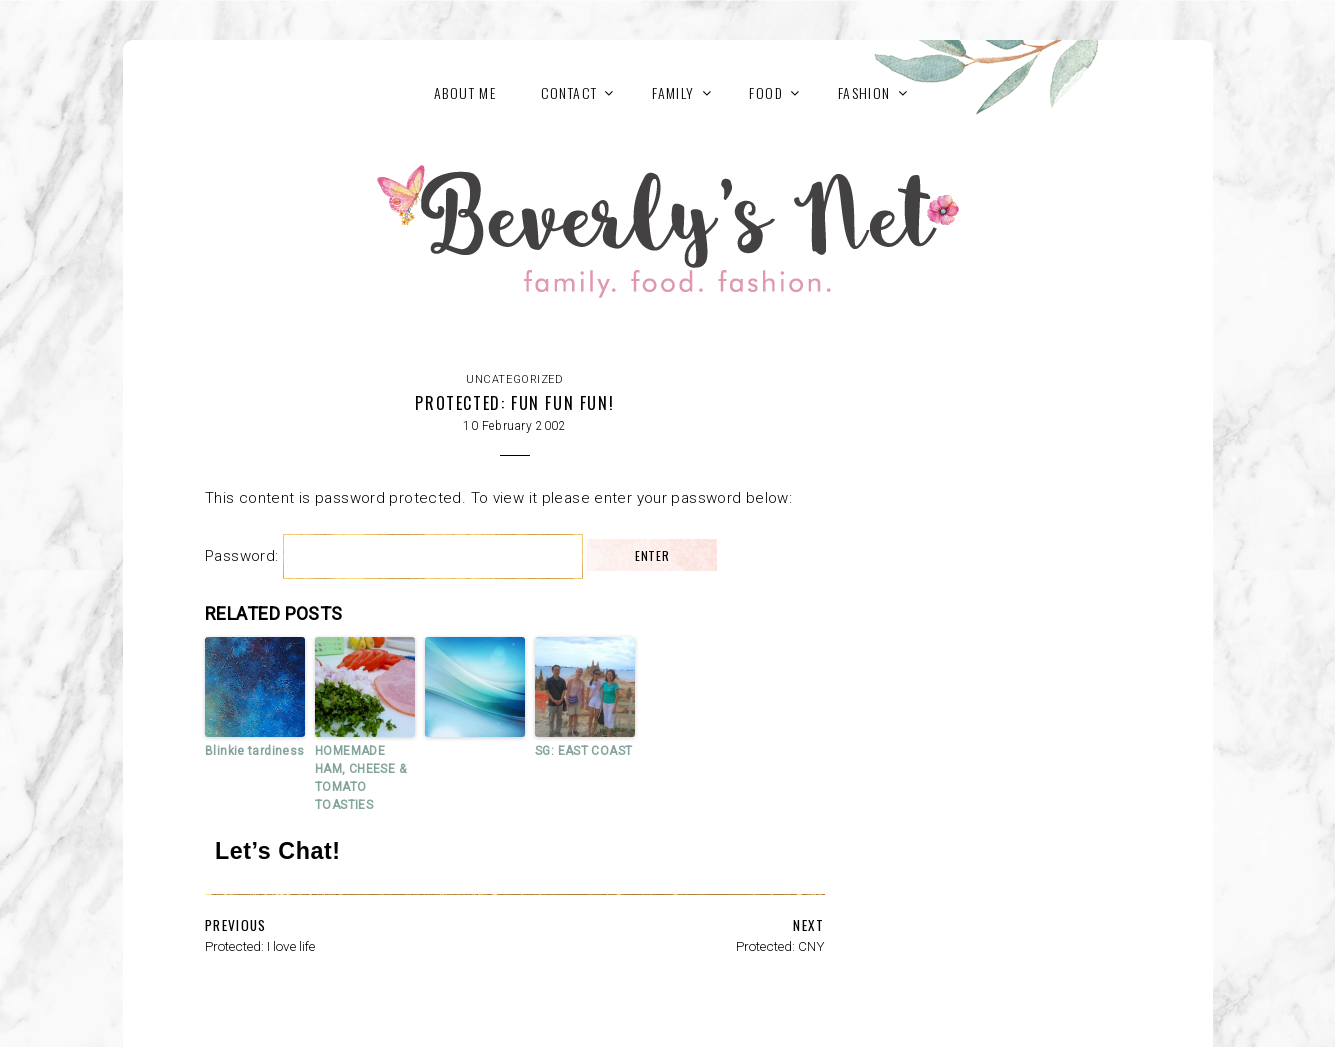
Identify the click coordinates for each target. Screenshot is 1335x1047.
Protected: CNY (780, 946)
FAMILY (673, 92)
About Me (465, 92)
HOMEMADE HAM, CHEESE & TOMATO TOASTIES (360, 778)
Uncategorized (514, 379)
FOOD (766, 92)
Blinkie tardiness (254, 751)
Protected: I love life (260, 946)
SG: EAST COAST (583, 751)
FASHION (864, 92)
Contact (569, 92)
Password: (394, 556)
